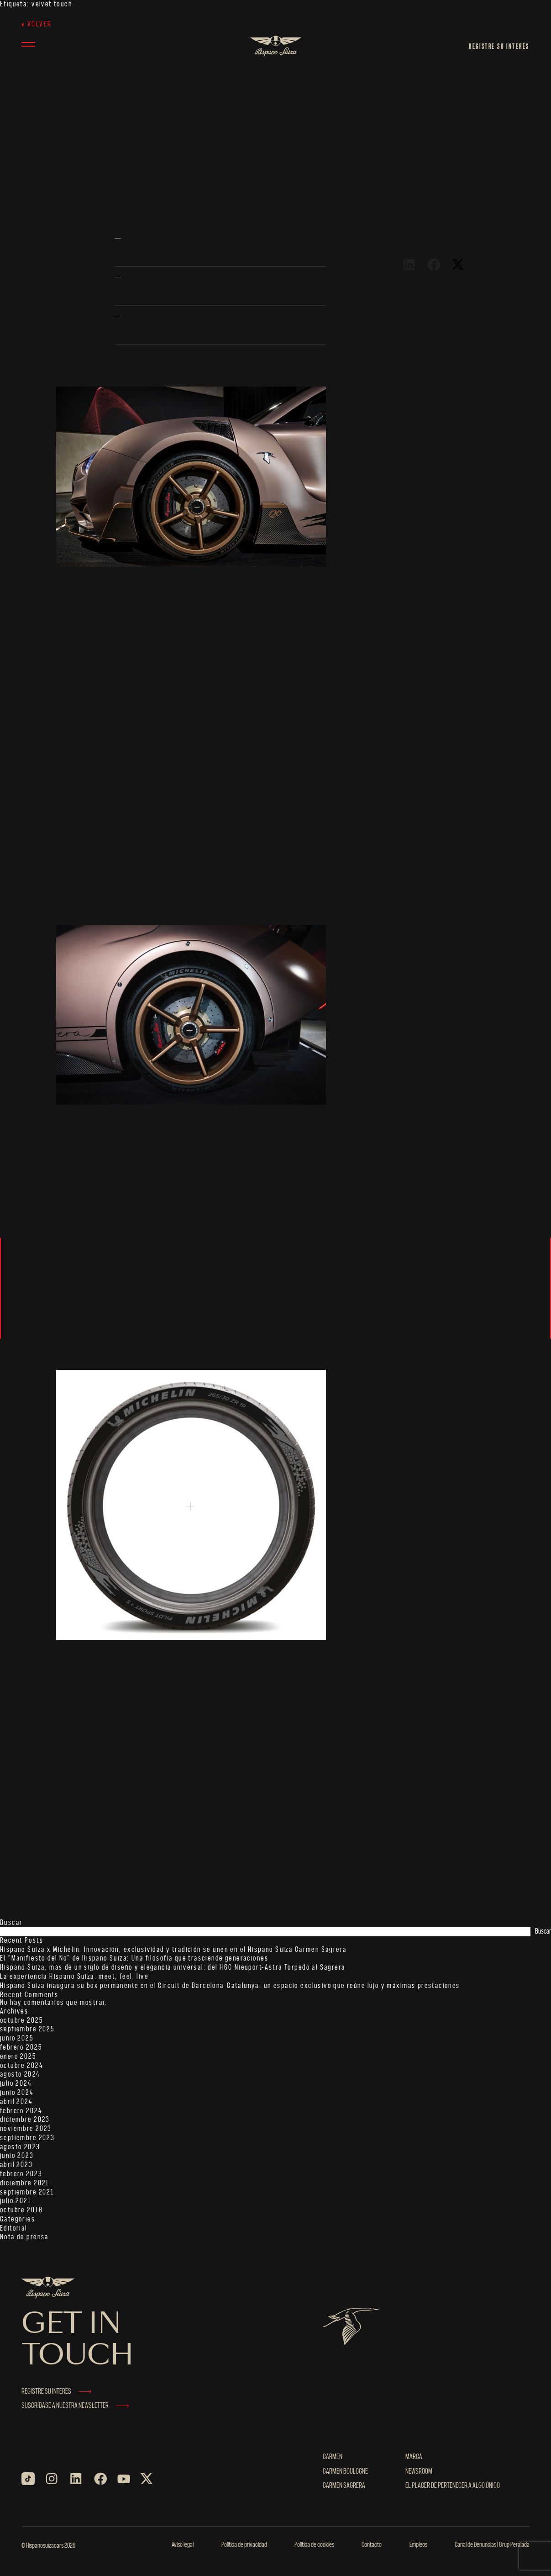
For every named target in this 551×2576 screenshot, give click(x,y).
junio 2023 (17, 2155)
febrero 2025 (21, 2047)
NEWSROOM (418, 2471)
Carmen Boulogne (345, 2471)
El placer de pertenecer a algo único (452, 2485)
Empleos (418, 2545)
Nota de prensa (24, 2237)
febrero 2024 (21, 2111)
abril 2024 (16, 2102)
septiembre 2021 (27, 2192)
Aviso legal (183, 2545)
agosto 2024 (20, 2074)
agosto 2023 (20, 2147)
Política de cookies (314, 2545)
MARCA (413, 2457)
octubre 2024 (21, 2065)
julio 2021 (15, 2201)
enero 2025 (18, 2056)
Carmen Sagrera (344, 2485)
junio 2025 (16, 2038)
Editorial (13, 2228)
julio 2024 (15, 2083)
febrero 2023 (21, 2174)
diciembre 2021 (24, 2183)
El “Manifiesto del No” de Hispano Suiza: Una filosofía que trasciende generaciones (134, 1958)
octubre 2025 (21, 2020)
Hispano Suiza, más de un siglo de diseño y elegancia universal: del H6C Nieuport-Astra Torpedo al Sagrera (172, 1967)
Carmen (332, 2457)
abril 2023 (16, 2165)
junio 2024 (16, 2092)
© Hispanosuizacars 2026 (48, 2546)
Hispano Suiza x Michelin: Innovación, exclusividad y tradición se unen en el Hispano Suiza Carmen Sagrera (173, 1949)
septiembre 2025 (27, 2029)
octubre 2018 (21, 2210)
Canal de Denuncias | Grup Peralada (492, 2545)
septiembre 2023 (27, 2138)
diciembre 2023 (25, 2119)
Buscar (11, 1922)
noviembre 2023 (26, 2128)
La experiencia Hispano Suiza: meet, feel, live (74, 1976)
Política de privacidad (244, 2545)
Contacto (372, 2545)
